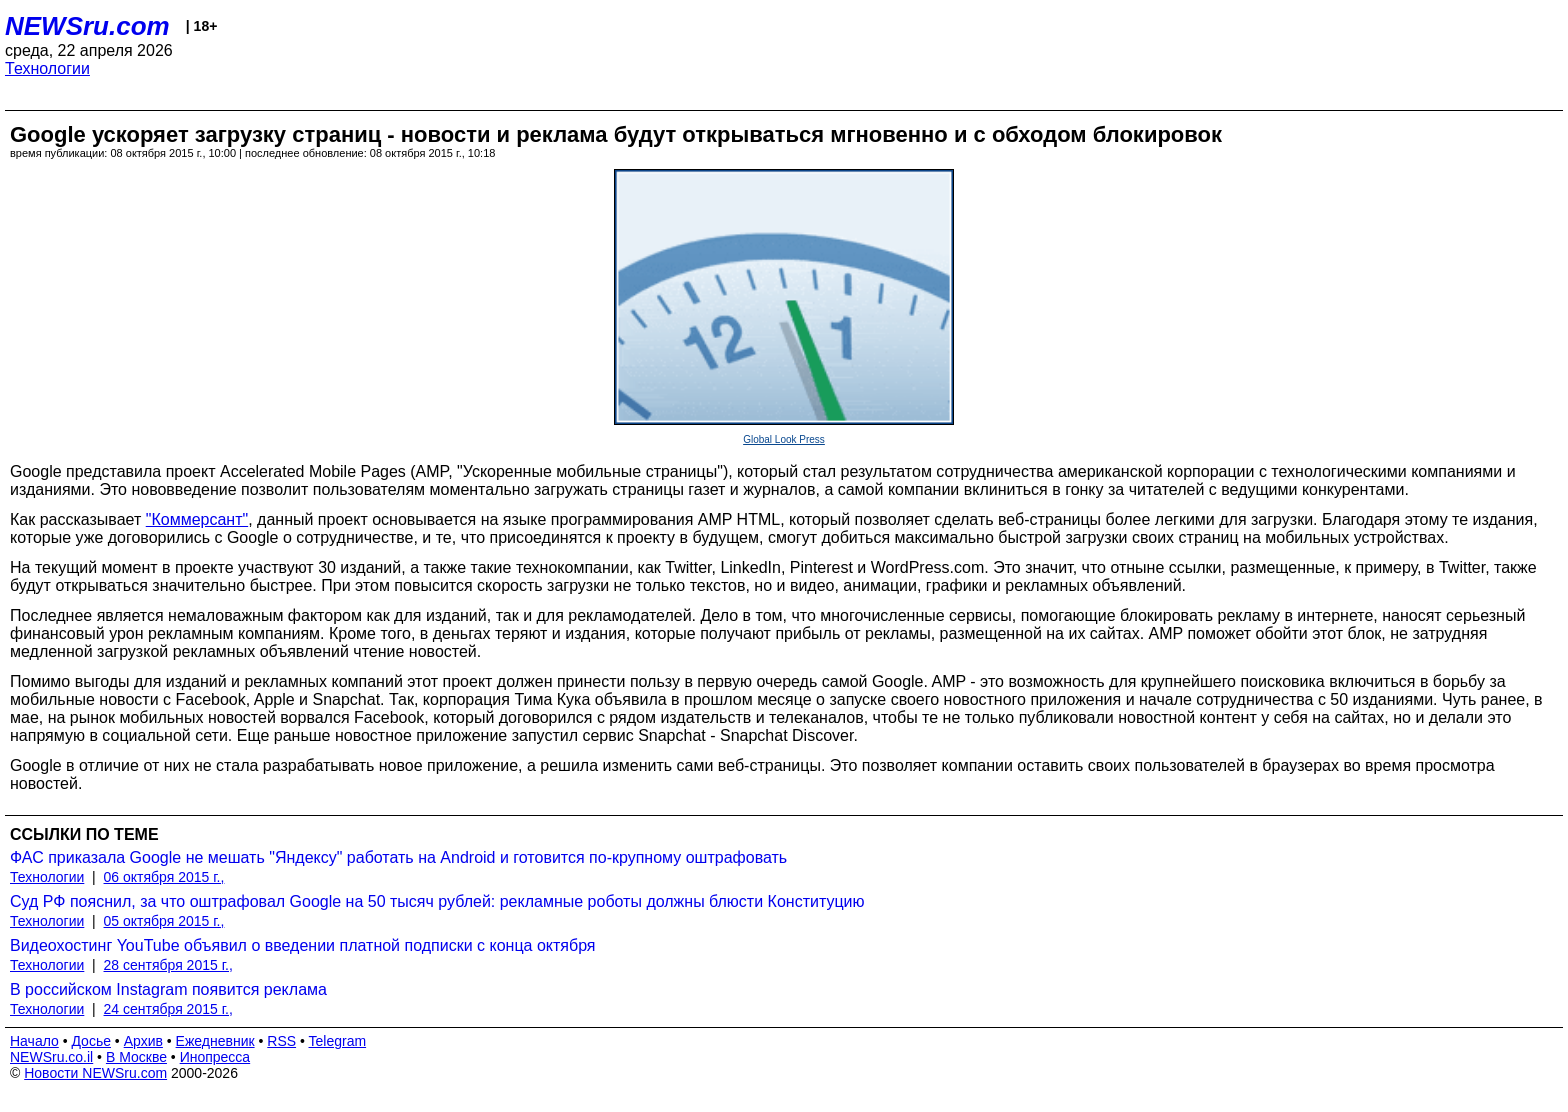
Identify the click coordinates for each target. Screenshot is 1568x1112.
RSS (281, 1041)
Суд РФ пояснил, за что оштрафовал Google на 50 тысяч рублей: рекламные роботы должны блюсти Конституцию (437, 901)
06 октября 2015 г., (164, 877)
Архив (143, 1041)
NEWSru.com (87, 26)
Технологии (47, 68)
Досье (91, 1041)
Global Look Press (784, 439)
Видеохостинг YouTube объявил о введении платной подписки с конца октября (303, 945)
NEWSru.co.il (51, 1057)
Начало (34, 1041)
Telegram (338, 1041)
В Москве (136, 1057)
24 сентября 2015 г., (168, 1009)
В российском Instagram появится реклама (168, 989)
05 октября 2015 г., (164, 921)
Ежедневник (215, 1041)
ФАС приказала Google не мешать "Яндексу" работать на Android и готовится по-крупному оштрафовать (398, 857)
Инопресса (215, 1057)
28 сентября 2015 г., (168, 965)
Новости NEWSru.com (95, 1073)
